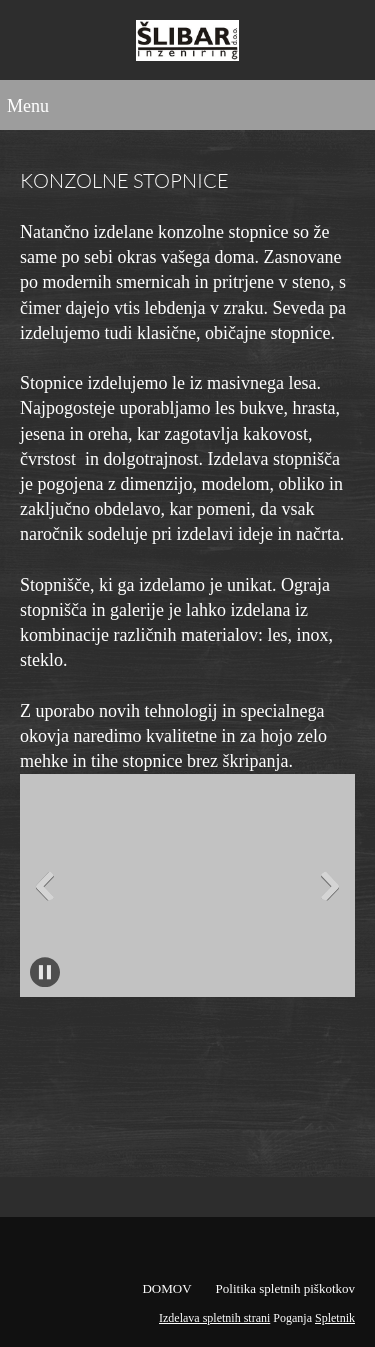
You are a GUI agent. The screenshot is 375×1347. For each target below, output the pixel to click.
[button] (187, 885)
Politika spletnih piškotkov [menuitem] (285, 1288)
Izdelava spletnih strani (214, 1318)
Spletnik (335, 1318)
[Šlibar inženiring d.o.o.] (187, 45)
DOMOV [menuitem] (166, 1288)
